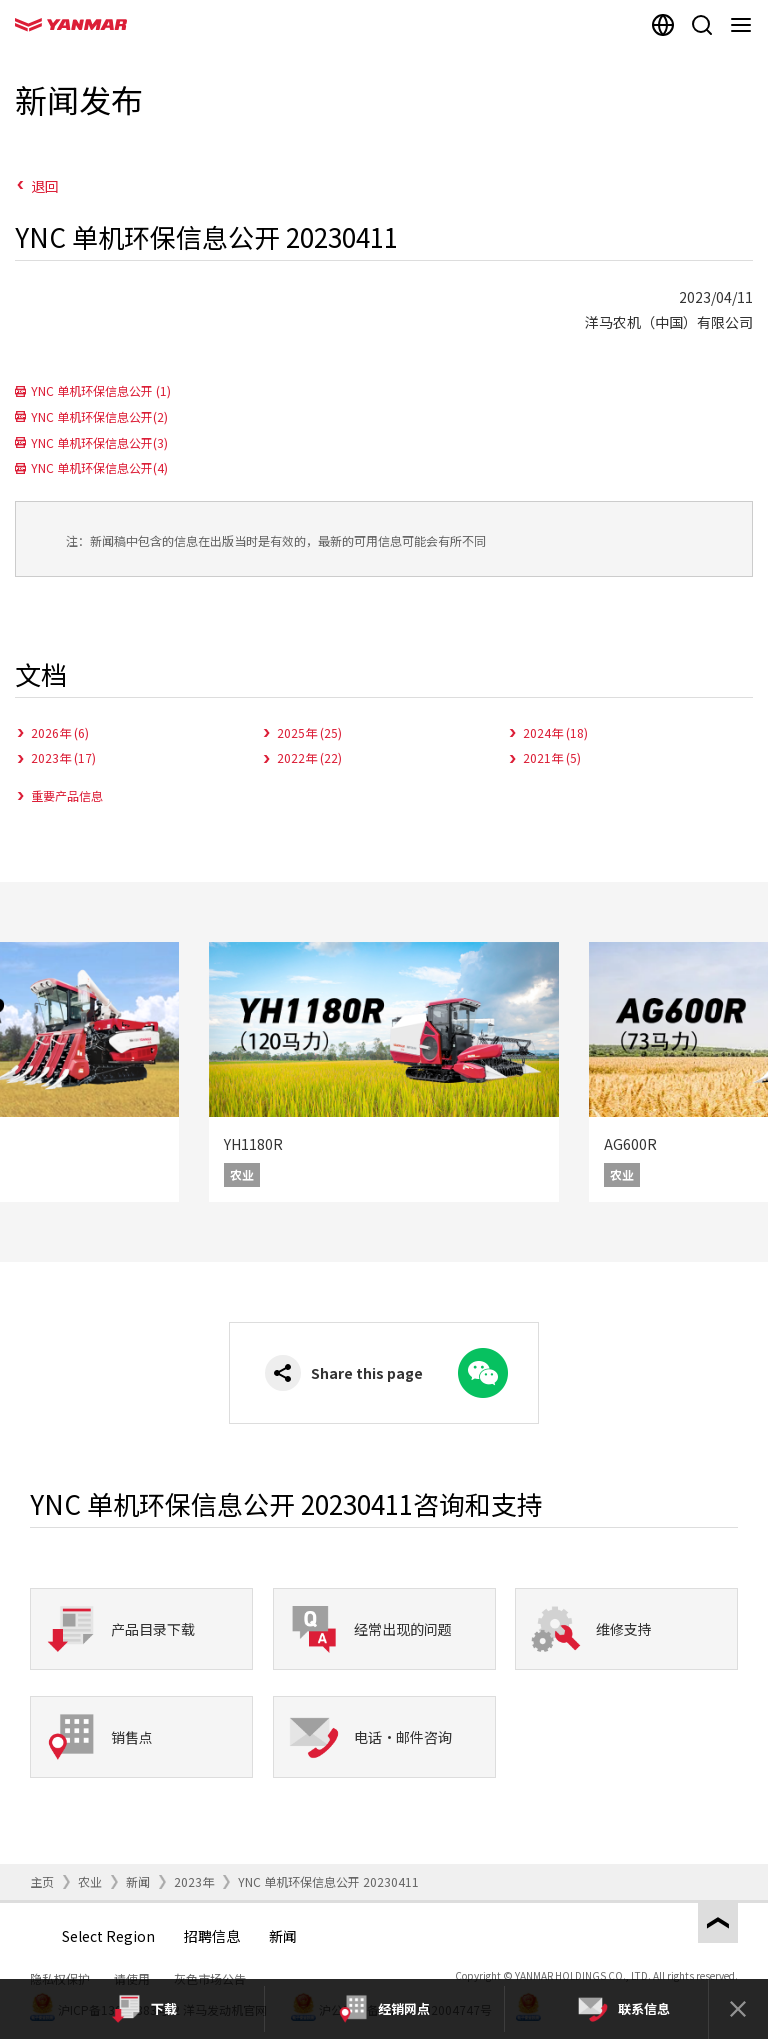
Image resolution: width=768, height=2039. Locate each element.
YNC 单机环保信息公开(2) (99, 416)
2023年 (194, 1881)
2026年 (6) (60, 732)
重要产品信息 (67, 795)
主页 (42, 1881)
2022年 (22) (309, 757)
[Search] (701, 25)
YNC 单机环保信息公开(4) (99, 467)
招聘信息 (212, 1936)
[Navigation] (744, 25)
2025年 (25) (309, 732)
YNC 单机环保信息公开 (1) (101, 390)
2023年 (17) (63, 757)
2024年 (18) (555, 732)
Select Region (108, 1936)
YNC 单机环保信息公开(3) (99, 442)
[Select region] (662, 25)
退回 (45, 186)
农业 (90, 1881)
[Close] (738, 2009)
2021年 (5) (552, 757)
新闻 (138, 1881)
